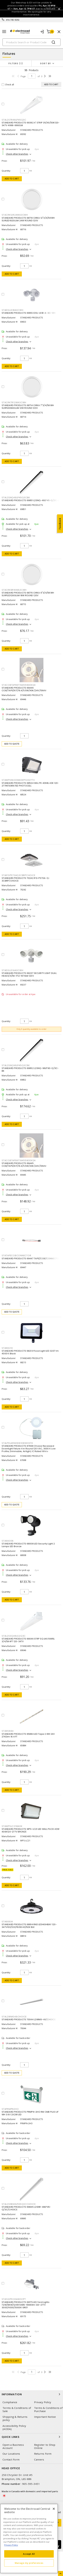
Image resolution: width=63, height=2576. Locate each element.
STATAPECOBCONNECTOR (16, 1255)
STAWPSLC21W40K (12, 1826)
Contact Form (11, 2459)
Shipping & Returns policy (15, 2418)
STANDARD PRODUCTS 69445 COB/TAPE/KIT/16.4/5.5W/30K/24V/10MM (24, 1164)
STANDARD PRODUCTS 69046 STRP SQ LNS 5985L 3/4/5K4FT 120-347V (28, 1640)
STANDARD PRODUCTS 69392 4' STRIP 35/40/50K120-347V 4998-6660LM (31, 124)
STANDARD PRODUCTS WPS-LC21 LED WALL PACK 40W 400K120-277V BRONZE (30, 1830)
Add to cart (12, 178)
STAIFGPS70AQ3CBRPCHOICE (18, 875)
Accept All (29, 2553)
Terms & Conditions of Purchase (48, 2409)
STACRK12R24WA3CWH (15, 214)
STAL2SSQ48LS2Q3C (14, 1635)
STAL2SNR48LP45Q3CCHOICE (18, 2204)
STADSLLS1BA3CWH (12, 310)
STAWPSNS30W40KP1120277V (18, 780)
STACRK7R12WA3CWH (14, 402)
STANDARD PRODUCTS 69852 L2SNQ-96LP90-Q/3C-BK (30, 1069)
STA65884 (8, 1731)
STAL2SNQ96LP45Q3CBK (16, 1065)
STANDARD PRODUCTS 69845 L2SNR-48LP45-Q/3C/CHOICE (26, 2208)
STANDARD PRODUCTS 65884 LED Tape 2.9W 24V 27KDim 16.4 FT (28, 1735)
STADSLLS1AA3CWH (12, 970)
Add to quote (11, 743)
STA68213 (7, 1348)
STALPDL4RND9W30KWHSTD (17, 1443)
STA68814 (7, 1921)
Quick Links (31, 2437)
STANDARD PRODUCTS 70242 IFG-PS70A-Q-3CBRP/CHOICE (26, 879)
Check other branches (17, 153)
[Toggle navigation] (4, 31)
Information (31, 2394)
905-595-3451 (31, 2483)
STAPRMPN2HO (10, 2109)
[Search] (31, 42)
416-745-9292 (12, 19)
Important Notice (45, 2416)
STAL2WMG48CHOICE (14, 2016)
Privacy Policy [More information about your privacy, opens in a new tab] (11, 2544)
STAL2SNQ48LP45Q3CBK (16, 497)
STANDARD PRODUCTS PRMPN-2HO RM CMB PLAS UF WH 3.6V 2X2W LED (30, 2113)
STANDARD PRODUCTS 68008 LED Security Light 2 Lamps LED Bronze (28, 1545)
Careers (39, 2459)
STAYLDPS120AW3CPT (14, 2299)
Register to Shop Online (44, 2446)
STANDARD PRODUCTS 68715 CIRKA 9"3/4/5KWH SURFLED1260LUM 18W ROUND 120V (28, 594)
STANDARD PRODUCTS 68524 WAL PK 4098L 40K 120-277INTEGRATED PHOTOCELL (30, 784)
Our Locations (11, 2453)
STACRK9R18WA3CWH (14, 589)
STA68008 (8, 1540)
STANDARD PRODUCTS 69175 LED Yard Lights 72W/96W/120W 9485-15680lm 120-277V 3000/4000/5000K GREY (25, 2305)
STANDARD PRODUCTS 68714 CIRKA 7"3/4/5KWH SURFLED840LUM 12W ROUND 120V (28, 406)
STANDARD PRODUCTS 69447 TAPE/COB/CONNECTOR (31, 1258)
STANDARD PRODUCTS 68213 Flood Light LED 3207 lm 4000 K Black (30, 1352)
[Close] (53, 2508)
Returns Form (43, 2453)
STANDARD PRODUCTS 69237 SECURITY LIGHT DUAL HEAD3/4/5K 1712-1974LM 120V (29, 974)
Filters (15, 63)
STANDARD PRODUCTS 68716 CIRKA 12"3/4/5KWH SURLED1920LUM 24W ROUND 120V (28, 219)
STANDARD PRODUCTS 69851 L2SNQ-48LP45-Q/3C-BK (31, 500)
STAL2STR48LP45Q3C (14, 119)
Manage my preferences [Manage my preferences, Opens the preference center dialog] (29, 2562)
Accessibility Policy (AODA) (14, 2427)
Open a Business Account (13, 2446)
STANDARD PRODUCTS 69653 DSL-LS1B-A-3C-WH (28, 313)
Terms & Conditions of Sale (17, 2409)
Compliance (10, 2402)
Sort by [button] (45, 63)
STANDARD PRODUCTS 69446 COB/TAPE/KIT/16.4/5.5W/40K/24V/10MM (24, 689)
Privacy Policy (42, 2402)
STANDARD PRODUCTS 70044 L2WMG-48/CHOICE (28, 2019)
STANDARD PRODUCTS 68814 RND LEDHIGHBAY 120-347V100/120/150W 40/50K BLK (29, 1926)
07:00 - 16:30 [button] (52, 7)
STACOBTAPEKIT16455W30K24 (19, 1160)
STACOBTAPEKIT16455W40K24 (19, 685)
